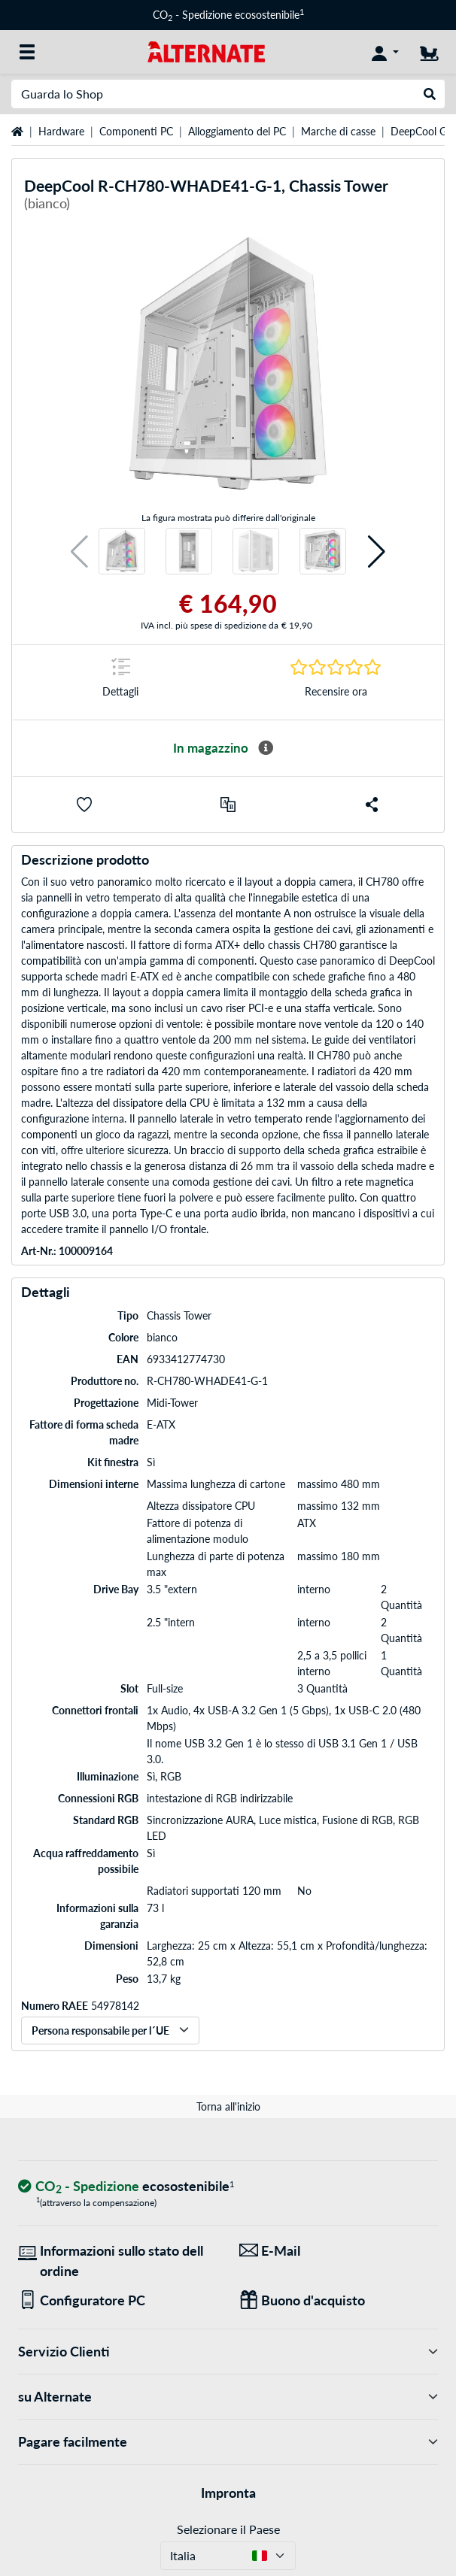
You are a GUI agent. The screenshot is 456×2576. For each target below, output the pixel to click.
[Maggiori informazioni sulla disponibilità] (265, 748)
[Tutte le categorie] (27, 52)
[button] (79, 551)
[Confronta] (228, 804)
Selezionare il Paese (228, 2529)
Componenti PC (136, 131)
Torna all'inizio (228, 2106)
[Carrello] (429, 52)
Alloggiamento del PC (237, 131)
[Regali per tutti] (338, 2300)
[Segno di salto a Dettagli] (120, 682)
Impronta (228, 2492)
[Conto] (385, 52)
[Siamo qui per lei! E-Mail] (338, 2251)
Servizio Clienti (228, 2351)
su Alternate (228, 2397)
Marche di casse (338, 131)
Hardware (61, 131)
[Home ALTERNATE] (206, 50)
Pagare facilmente (228, 2442)
